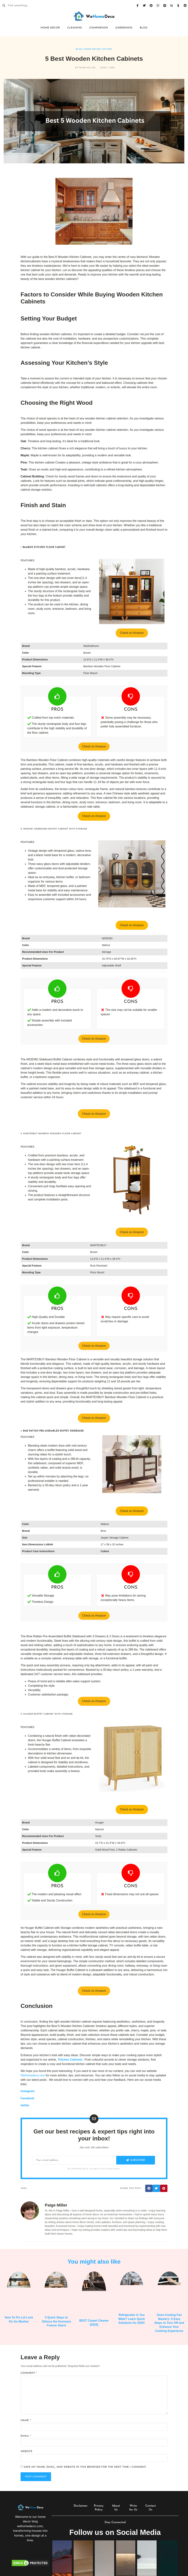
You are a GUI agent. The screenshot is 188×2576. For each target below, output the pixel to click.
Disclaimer (81, 2505)
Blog (143, 27)
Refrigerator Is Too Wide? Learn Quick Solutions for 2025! (131, 2318)
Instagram (28, 2091)
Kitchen (107, 49)
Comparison (98, 27)
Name (26, 2420)
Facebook (27, 2098)
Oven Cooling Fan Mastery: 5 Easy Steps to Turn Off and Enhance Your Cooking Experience (169, 2322)
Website (26, 2451)
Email (26, 2436)
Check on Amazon (132, 632)
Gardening (123, 27)
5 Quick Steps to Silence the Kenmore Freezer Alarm (56, 2321)
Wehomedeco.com (33, 2075)
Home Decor (50, 27)
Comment (29, 2373)
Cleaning (74, 27)
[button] (149, 2188)
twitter (25, 2105)
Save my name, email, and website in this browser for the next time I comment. (85, 2467)
